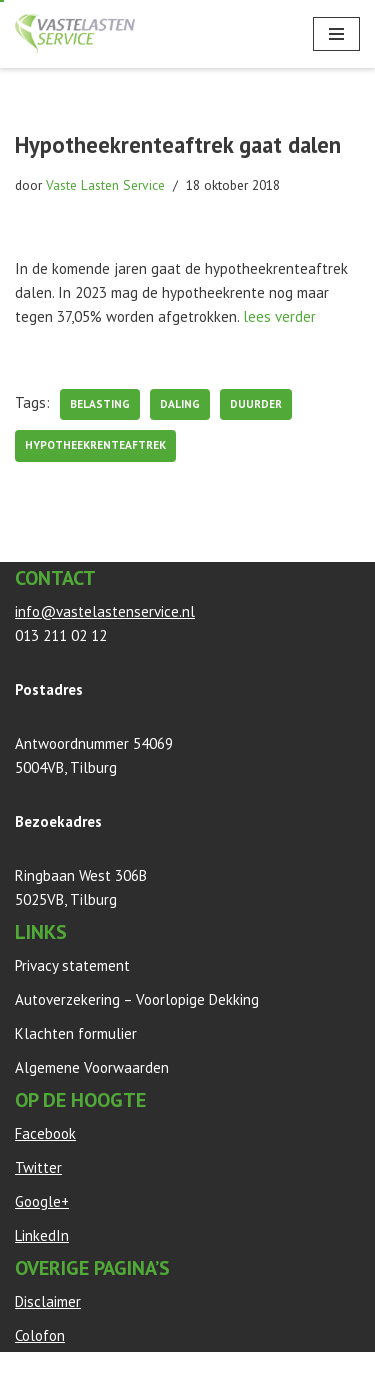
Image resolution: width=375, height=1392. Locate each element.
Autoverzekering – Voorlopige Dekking (137, 999)
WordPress (242, 1371)
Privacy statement (72, 965)
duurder (256, 404)
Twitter (38, 1167)
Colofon (40, 1335)
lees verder (279, 316)
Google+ (42, 1201)
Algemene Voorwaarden (92, 1067)
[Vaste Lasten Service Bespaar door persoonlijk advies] (75, 34)
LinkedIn (42, 1235)
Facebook (45, 1133)
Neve (31, 1371)
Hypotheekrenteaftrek (95, 445)
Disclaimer (48, 1301)
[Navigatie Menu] (336, 34)
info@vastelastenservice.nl (105, 611)
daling (180, 404)
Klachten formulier (76, 1033)
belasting (100, 404)
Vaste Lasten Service (105, 185)
